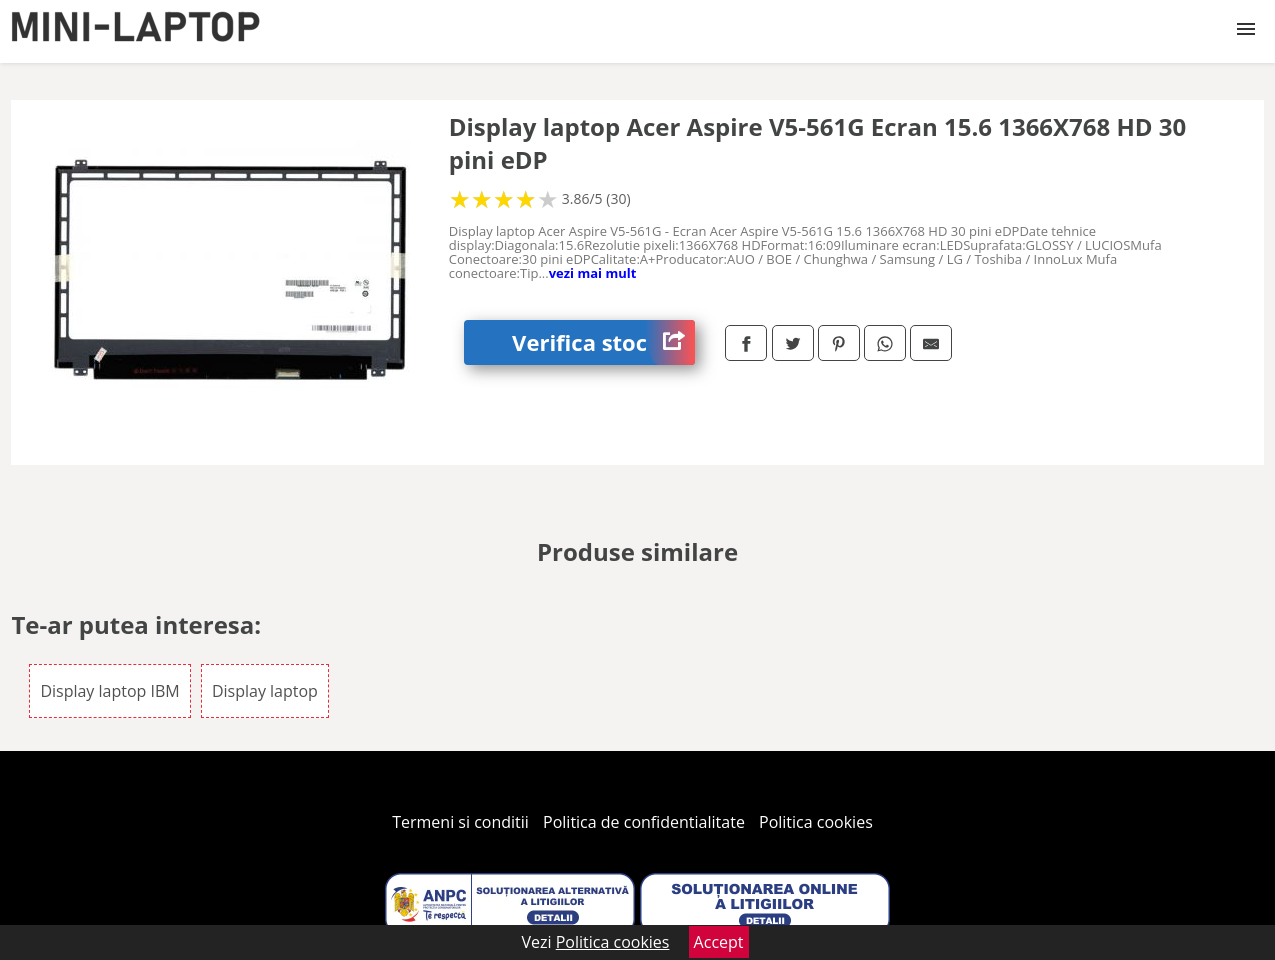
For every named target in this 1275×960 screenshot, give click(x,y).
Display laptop (265, 691)
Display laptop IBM (109, 691)
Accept (719, 942)
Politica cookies (816, 822)
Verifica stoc (603, 342)
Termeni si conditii (460, 822)
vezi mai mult (593, 273)
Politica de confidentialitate (644, 822)
